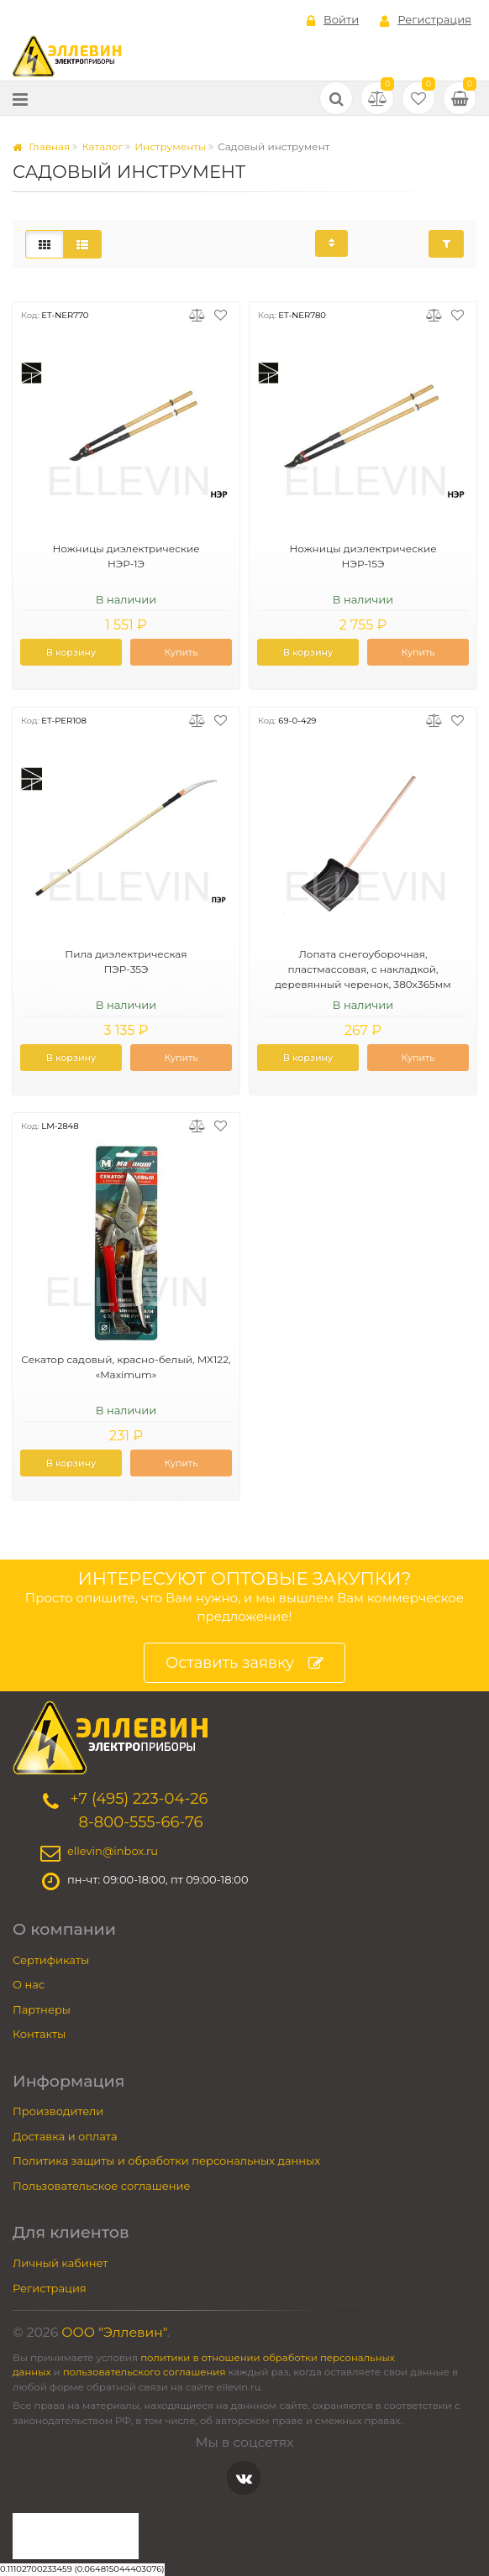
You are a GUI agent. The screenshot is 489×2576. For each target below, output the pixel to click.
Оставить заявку (244, 1663)
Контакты (39, 2033)
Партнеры (42, 2009)
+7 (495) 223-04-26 (139, 1799)
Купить (181, 652)
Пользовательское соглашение (102, 2185)
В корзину (71, 652)
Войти (333, 20)
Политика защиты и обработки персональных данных (166, 2160)
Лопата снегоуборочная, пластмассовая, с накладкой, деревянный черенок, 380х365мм (363, 969)
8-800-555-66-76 (140, 1822)
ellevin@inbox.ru (112, 1851)
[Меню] (20, 98)
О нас (29, 1984)
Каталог (102, 146)
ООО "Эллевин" (114, 2332)
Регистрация (425, 20)
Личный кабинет (60, 2263)
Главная (41, 146)
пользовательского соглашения (144, 2372)
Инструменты (170, 146)
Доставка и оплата (65, 2136)
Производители (58, 2111)
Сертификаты (51, 1960)
